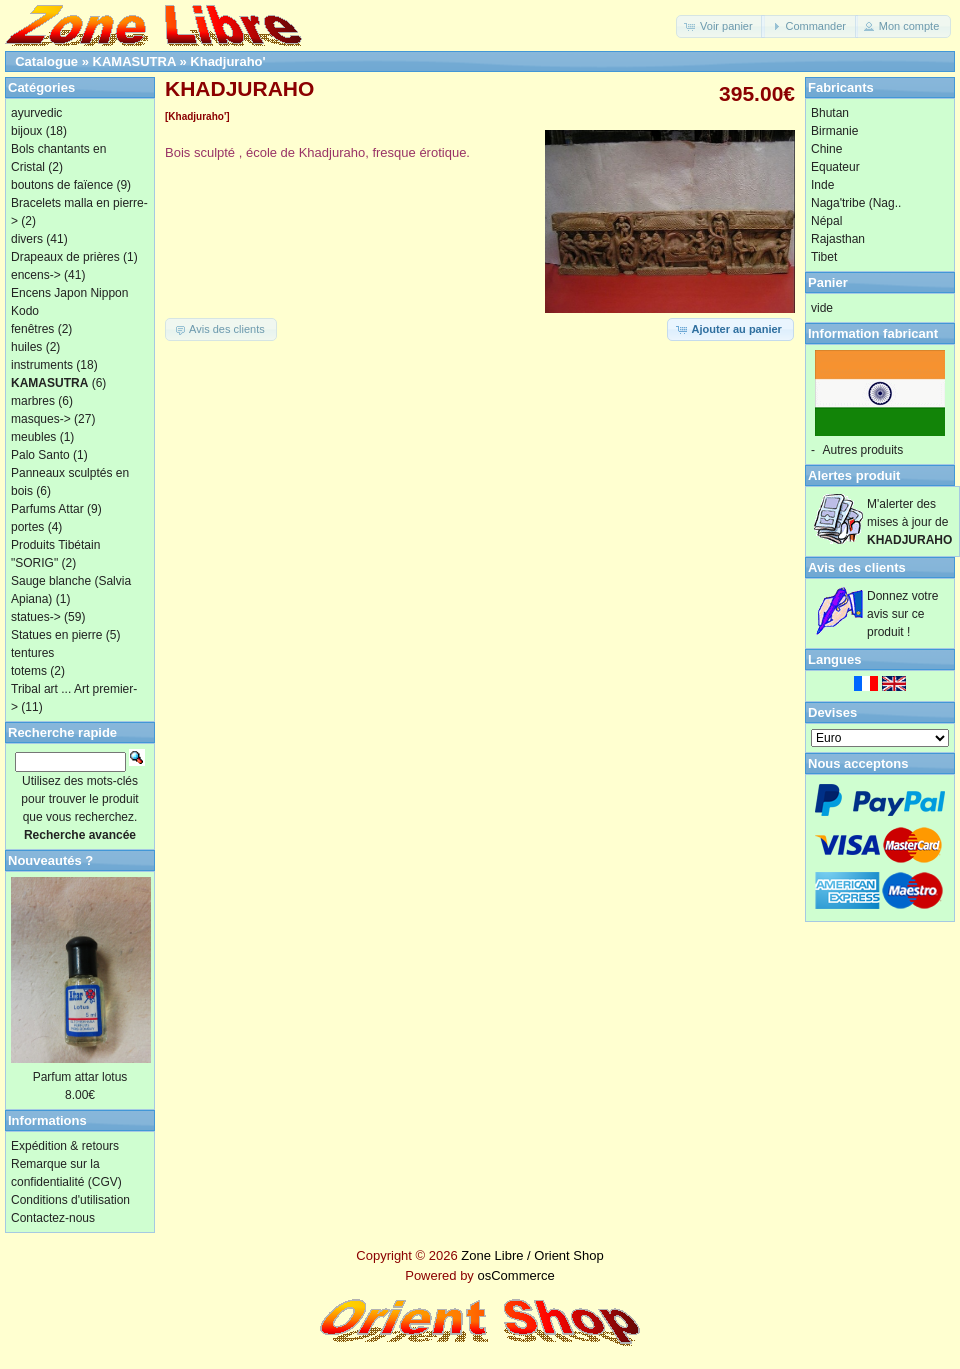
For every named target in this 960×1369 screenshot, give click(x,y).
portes (27, 527)
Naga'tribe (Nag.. (856, 203)
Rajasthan (838, 239)
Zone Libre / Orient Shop (532, 1255)
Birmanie (834, 131)
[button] (720, 26)
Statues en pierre (56, 635)
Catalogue (46, 61)
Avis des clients (857, 567)
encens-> (36, 275)
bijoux (26, 131)
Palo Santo (40, 455)
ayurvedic (36, 113)
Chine (826, 149)
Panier (828, 282)
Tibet (824, 257)
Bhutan (830, 113)
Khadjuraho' (227, 61)
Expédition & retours (65, 1146)
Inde (822, 185)
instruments (42, 365)
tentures (32, 653)
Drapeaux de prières (65, 257)
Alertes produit (854, 475)
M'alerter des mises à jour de (909, 522)
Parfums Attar (47, 509)
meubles (33, 437)
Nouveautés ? (50, 860)
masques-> (41, 419)
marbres (33, 401)
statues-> (36, 617)
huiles (26, 347)
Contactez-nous (53, 1218)
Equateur (835, 167)
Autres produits (862, 450)
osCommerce (515, 1275)
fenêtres (32, 329)
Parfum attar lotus (80, 1077)
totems (29, 671)
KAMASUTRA (134, 61)
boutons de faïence (62, 185)
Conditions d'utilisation (70, 1200)
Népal (826, 221)
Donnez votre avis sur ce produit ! (902, 614)
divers (27, 239)
